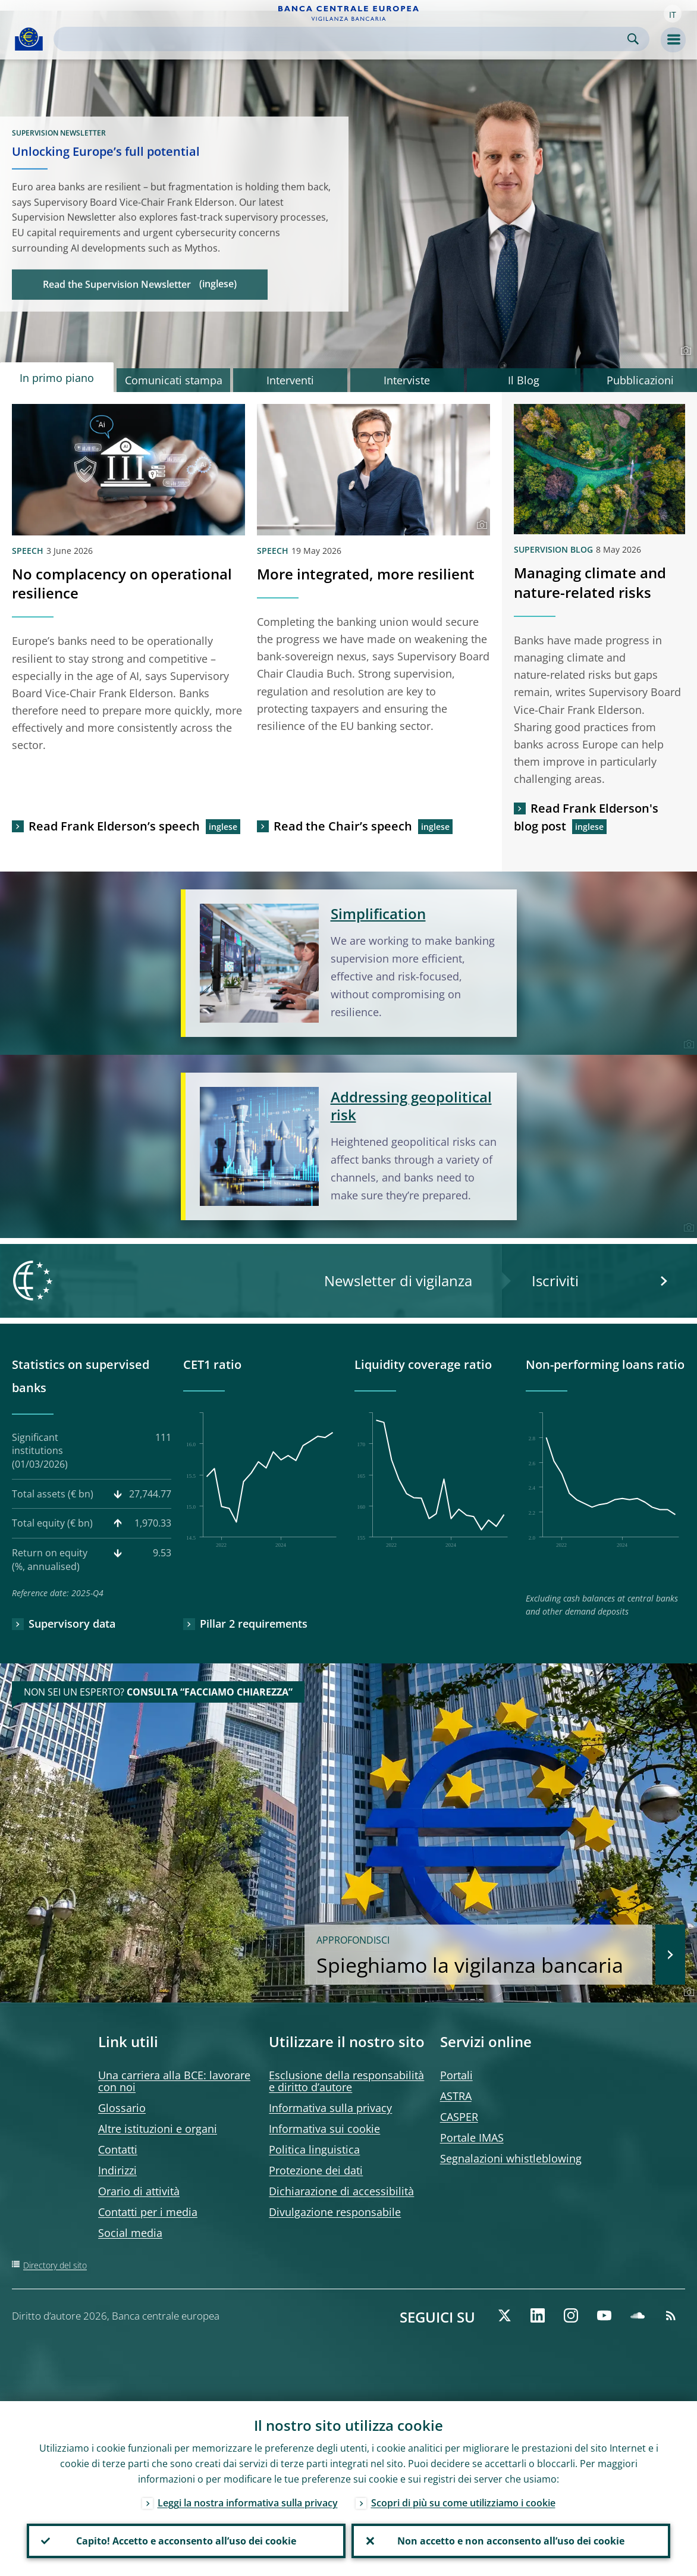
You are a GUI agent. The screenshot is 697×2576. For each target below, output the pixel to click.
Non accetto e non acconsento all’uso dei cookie (510, 2540)
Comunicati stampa (173, 380)
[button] (673, 14)
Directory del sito (55, 2265)
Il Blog (523, 380)
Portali (456, 2075)
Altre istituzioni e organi (157, 2128)
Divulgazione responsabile (335, 2212)
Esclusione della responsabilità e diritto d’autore (346, 2081)
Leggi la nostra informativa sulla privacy (248, 2502)
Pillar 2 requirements (253, 1623)
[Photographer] (684, 351)
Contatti (117, 2149)
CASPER (459, 2117)
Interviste (407, 380)
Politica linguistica (314, 2149)
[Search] (342, 39)
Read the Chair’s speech (343, 826)
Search (633, 39)
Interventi (290, 380)
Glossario (122, 2108)
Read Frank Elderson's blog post (586, 817)
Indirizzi (117, 2170)
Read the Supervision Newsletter (117, 284)
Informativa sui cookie (324, 2128)
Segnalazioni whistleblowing (511, 2158)
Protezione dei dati (316, 2170)
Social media (130, 2233)
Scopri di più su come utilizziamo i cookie (463, 2502)
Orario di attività (139, 2191)
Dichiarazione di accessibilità (341, 2191)
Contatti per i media (147, 2212)
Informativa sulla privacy (330, 2108)
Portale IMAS (472, 2137)
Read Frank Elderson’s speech (114, 826)
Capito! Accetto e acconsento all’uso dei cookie (186, 2540)
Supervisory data (72, 1623)
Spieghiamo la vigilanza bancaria (478, 1956)
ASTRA (456, 2096)
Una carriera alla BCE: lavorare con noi (174, 2081)
